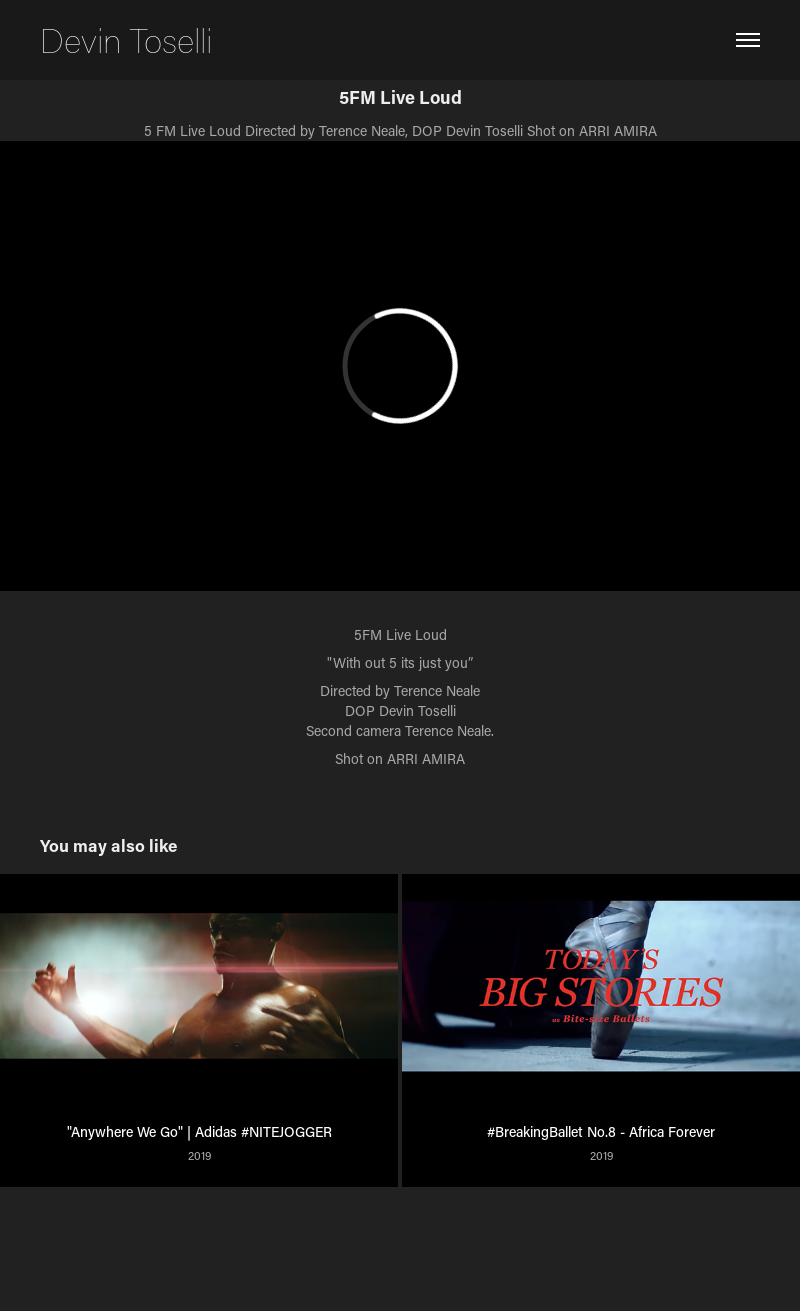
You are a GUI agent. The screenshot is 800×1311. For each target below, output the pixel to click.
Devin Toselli (126, 40)
